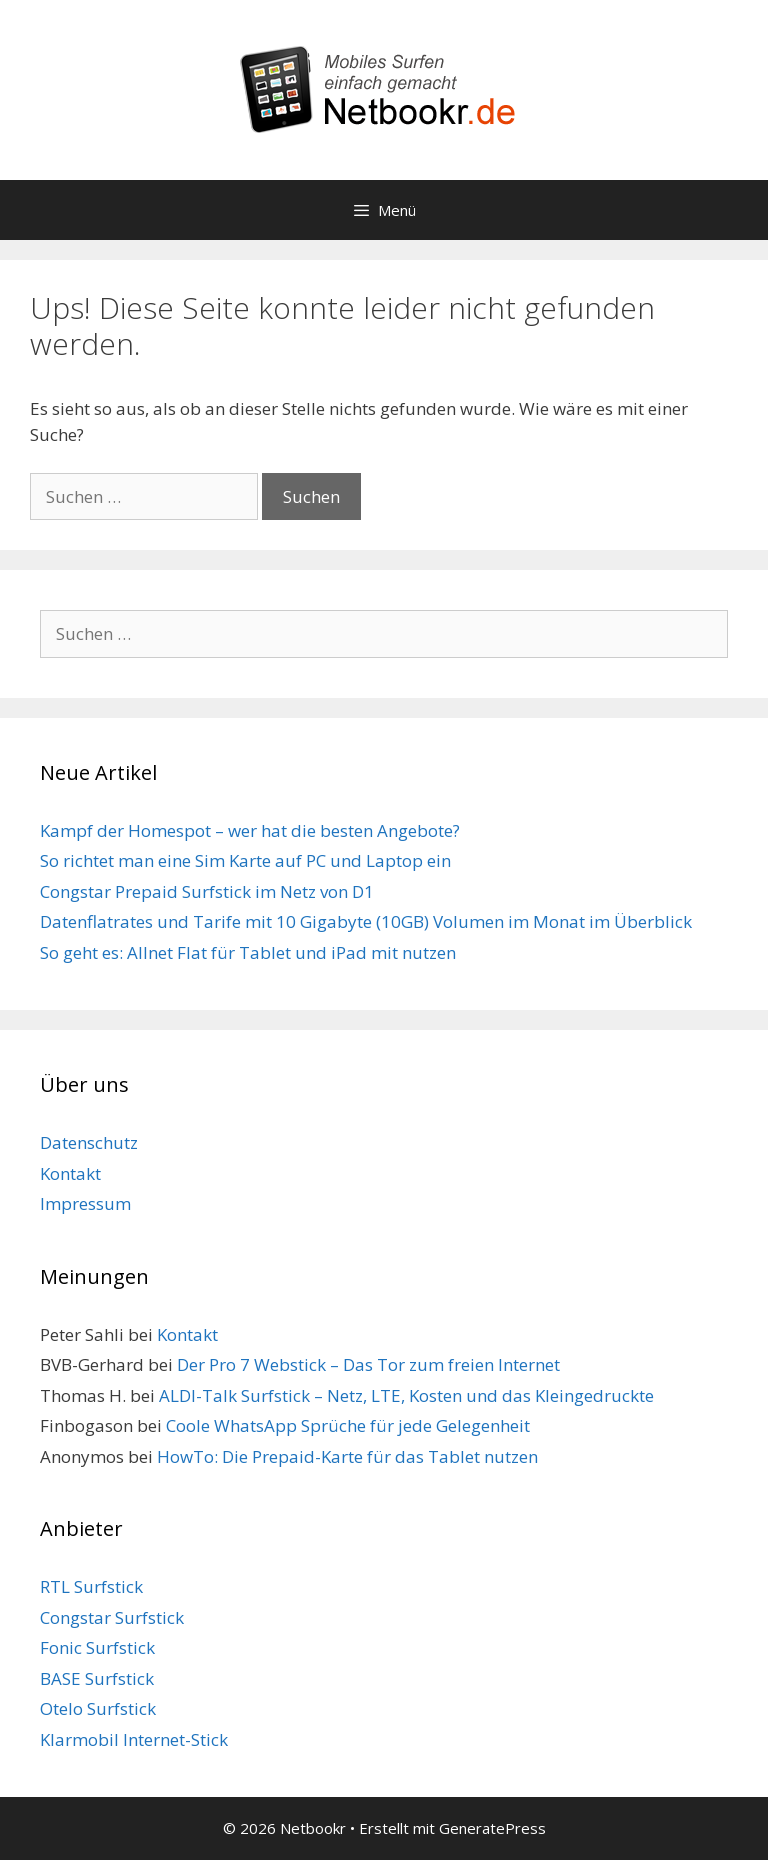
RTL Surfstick (91, 1586)
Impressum (85, 1203)
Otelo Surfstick (98, 1708)
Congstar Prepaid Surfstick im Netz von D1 (207, 891)
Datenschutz (89, 1142)
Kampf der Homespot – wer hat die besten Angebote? (250, 830)
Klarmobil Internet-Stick (134, 1739)
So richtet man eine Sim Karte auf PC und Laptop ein (245, 860)
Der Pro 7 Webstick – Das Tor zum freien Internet (368, 1364)
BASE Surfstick (97, 1678)
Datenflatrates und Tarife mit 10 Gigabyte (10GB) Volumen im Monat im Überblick (366, 921)
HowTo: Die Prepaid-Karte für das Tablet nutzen (347, 1456)
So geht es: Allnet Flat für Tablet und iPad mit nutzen (248, 952)
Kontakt (70, 1173)
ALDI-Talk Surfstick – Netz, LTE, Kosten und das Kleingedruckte (406, 1395)
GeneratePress (492, 1828)
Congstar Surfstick (112, 1617)
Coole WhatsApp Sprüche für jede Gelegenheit (348, 1425)
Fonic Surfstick (97, 1647)
